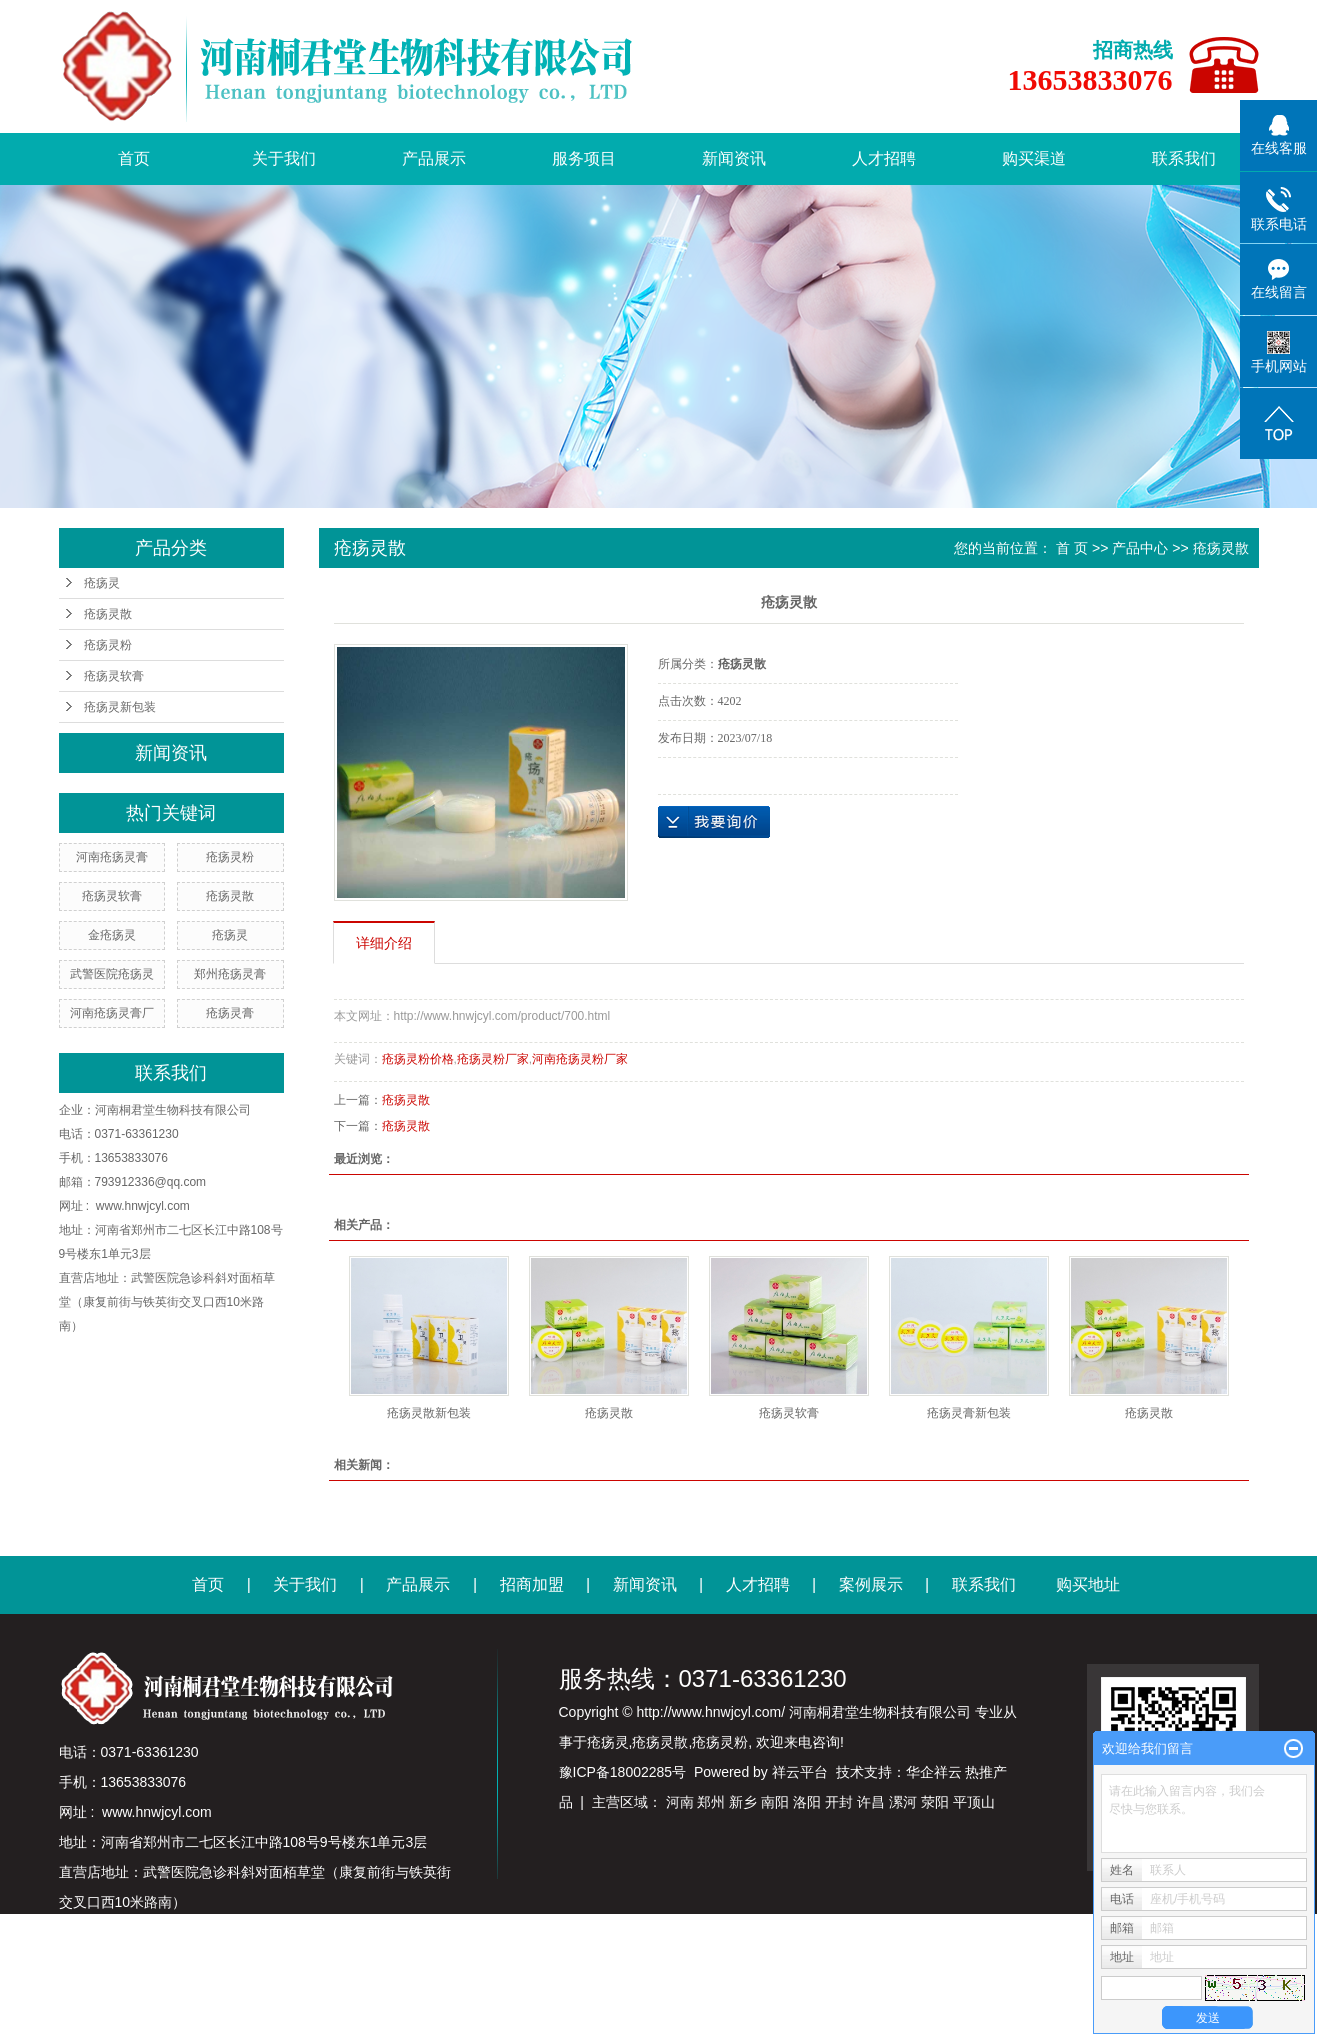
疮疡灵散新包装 (429, 1413)
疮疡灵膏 (230, 1013)
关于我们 (284, 158)
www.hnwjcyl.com (143, 1206)
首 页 (1072, 548)
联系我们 (1184, 158)
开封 (839, 1802)
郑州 (711, 1802)
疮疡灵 (102, 583)
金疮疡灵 (112, 935)
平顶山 (974, 1802)
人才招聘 (884, 158)
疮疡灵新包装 (120, 707)
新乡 (743, 1802)
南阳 (775, 1802)
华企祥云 (934, 1772)
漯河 (903, 1802)
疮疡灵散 (108, 614)
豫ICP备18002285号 (623, 1772)
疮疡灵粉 (108, 645)
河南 (680, 1802)
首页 (134, 158)
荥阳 (935, 1802)
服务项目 (584, 158)
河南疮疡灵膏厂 (112, 1013)
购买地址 (1088, 1584)
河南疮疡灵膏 (112, 857)
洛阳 (807, 1802)
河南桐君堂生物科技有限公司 (173, 1110)
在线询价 (714, 822)
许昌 (871, 1802)
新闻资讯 (734, 158)
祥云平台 (800, 1772)
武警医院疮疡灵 (112, 974)
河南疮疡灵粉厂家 (580, 1059)
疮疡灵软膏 (114, 676)
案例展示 (871, 1584)
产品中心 (1140, 548)
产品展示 (434, 158)
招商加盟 (532, 1584)
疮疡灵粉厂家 (493, 1059)
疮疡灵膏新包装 (969, 1413)
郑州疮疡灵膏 (230, 974)
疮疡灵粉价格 (418, 1059)
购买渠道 (1034, 158)
